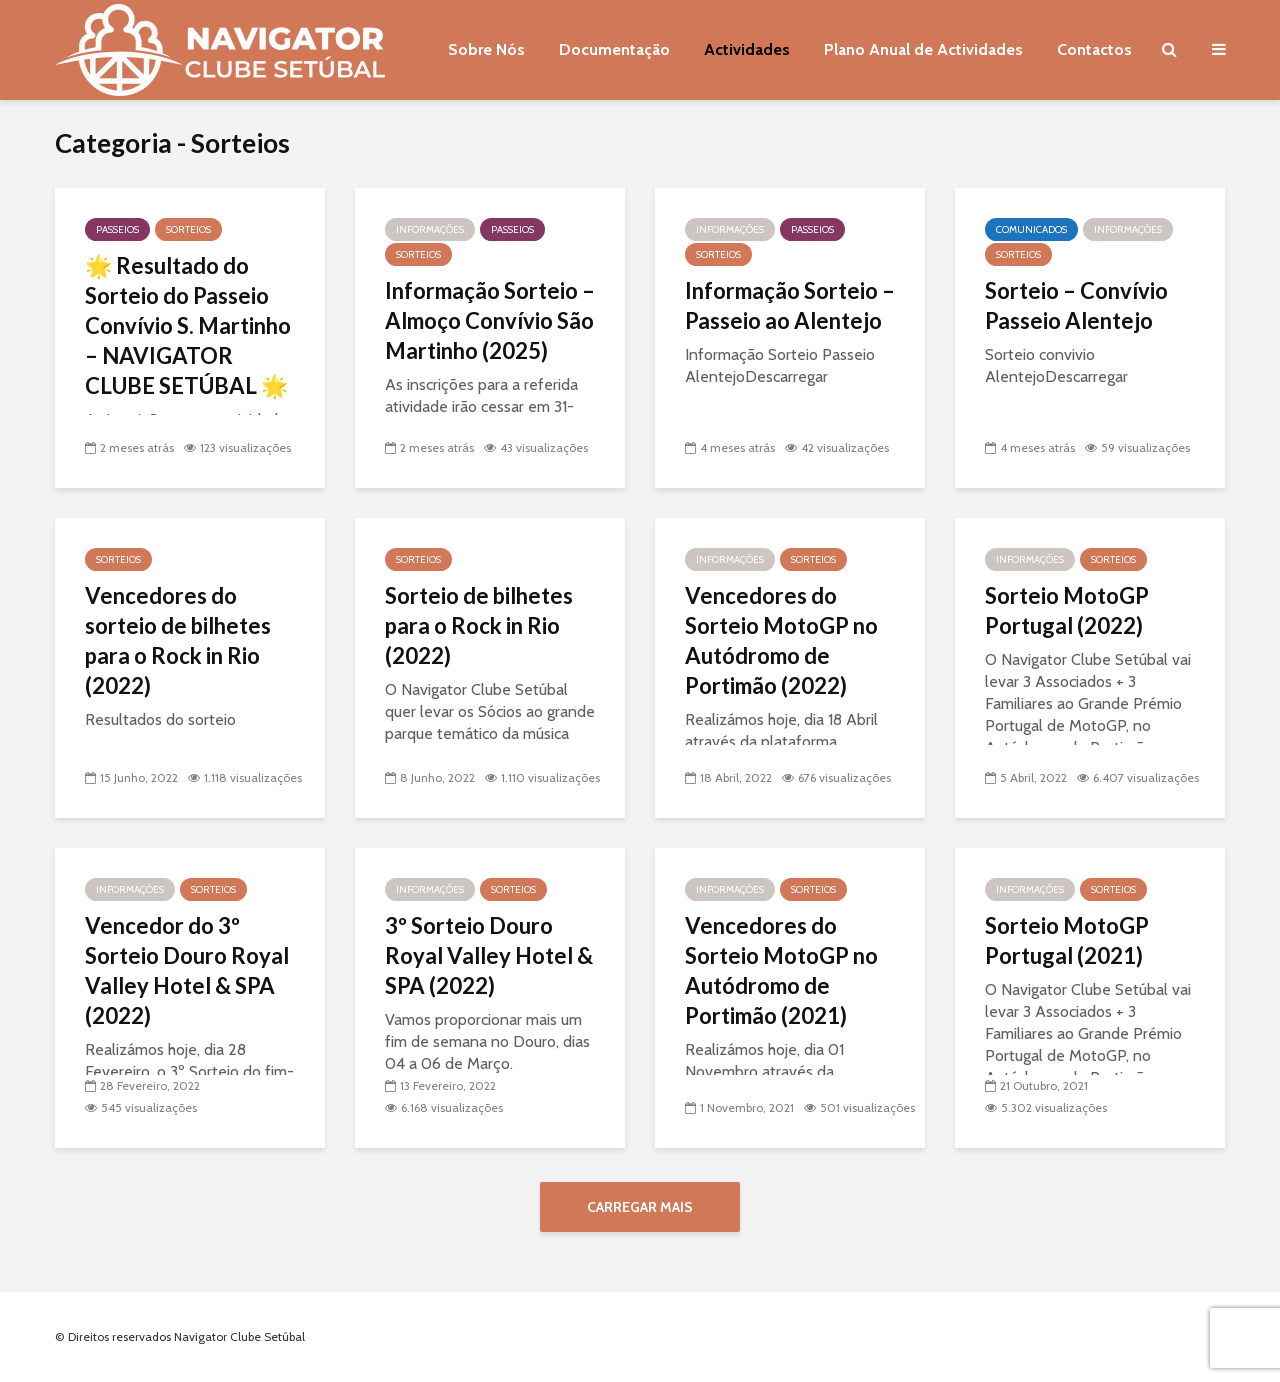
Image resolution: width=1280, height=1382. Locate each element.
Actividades (747, 49)
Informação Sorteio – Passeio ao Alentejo (790, 305)
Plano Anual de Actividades (923, 49)
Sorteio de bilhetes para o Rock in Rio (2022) (479, 625)
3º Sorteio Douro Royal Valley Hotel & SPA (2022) (489, 955)
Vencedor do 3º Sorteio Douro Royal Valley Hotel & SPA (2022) (187, 970)
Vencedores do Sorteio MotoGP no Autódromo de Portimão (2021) (781, 970)
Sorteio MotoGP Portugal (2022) (1067, 610)
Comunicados (1031, 229)
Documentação (614, 49)
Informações (430, 229)
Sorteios (188, 229)
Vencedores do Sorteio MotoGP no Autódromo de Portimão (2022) (781, 640)
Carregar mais (640, 1207)
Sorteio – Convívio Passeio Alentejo (1076, 305)
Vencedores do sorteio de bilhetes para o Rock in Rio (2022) (178, 640)
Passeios (117, 229)
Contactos (1094, 49)
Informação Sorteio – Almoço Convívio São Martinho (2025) (490, 320)
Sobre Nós (486, 49)
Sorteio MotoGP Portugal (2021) (1067, 940)
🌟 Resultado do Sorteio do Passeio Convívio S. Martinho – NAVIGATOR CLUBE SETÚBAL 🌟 (188, 325)
